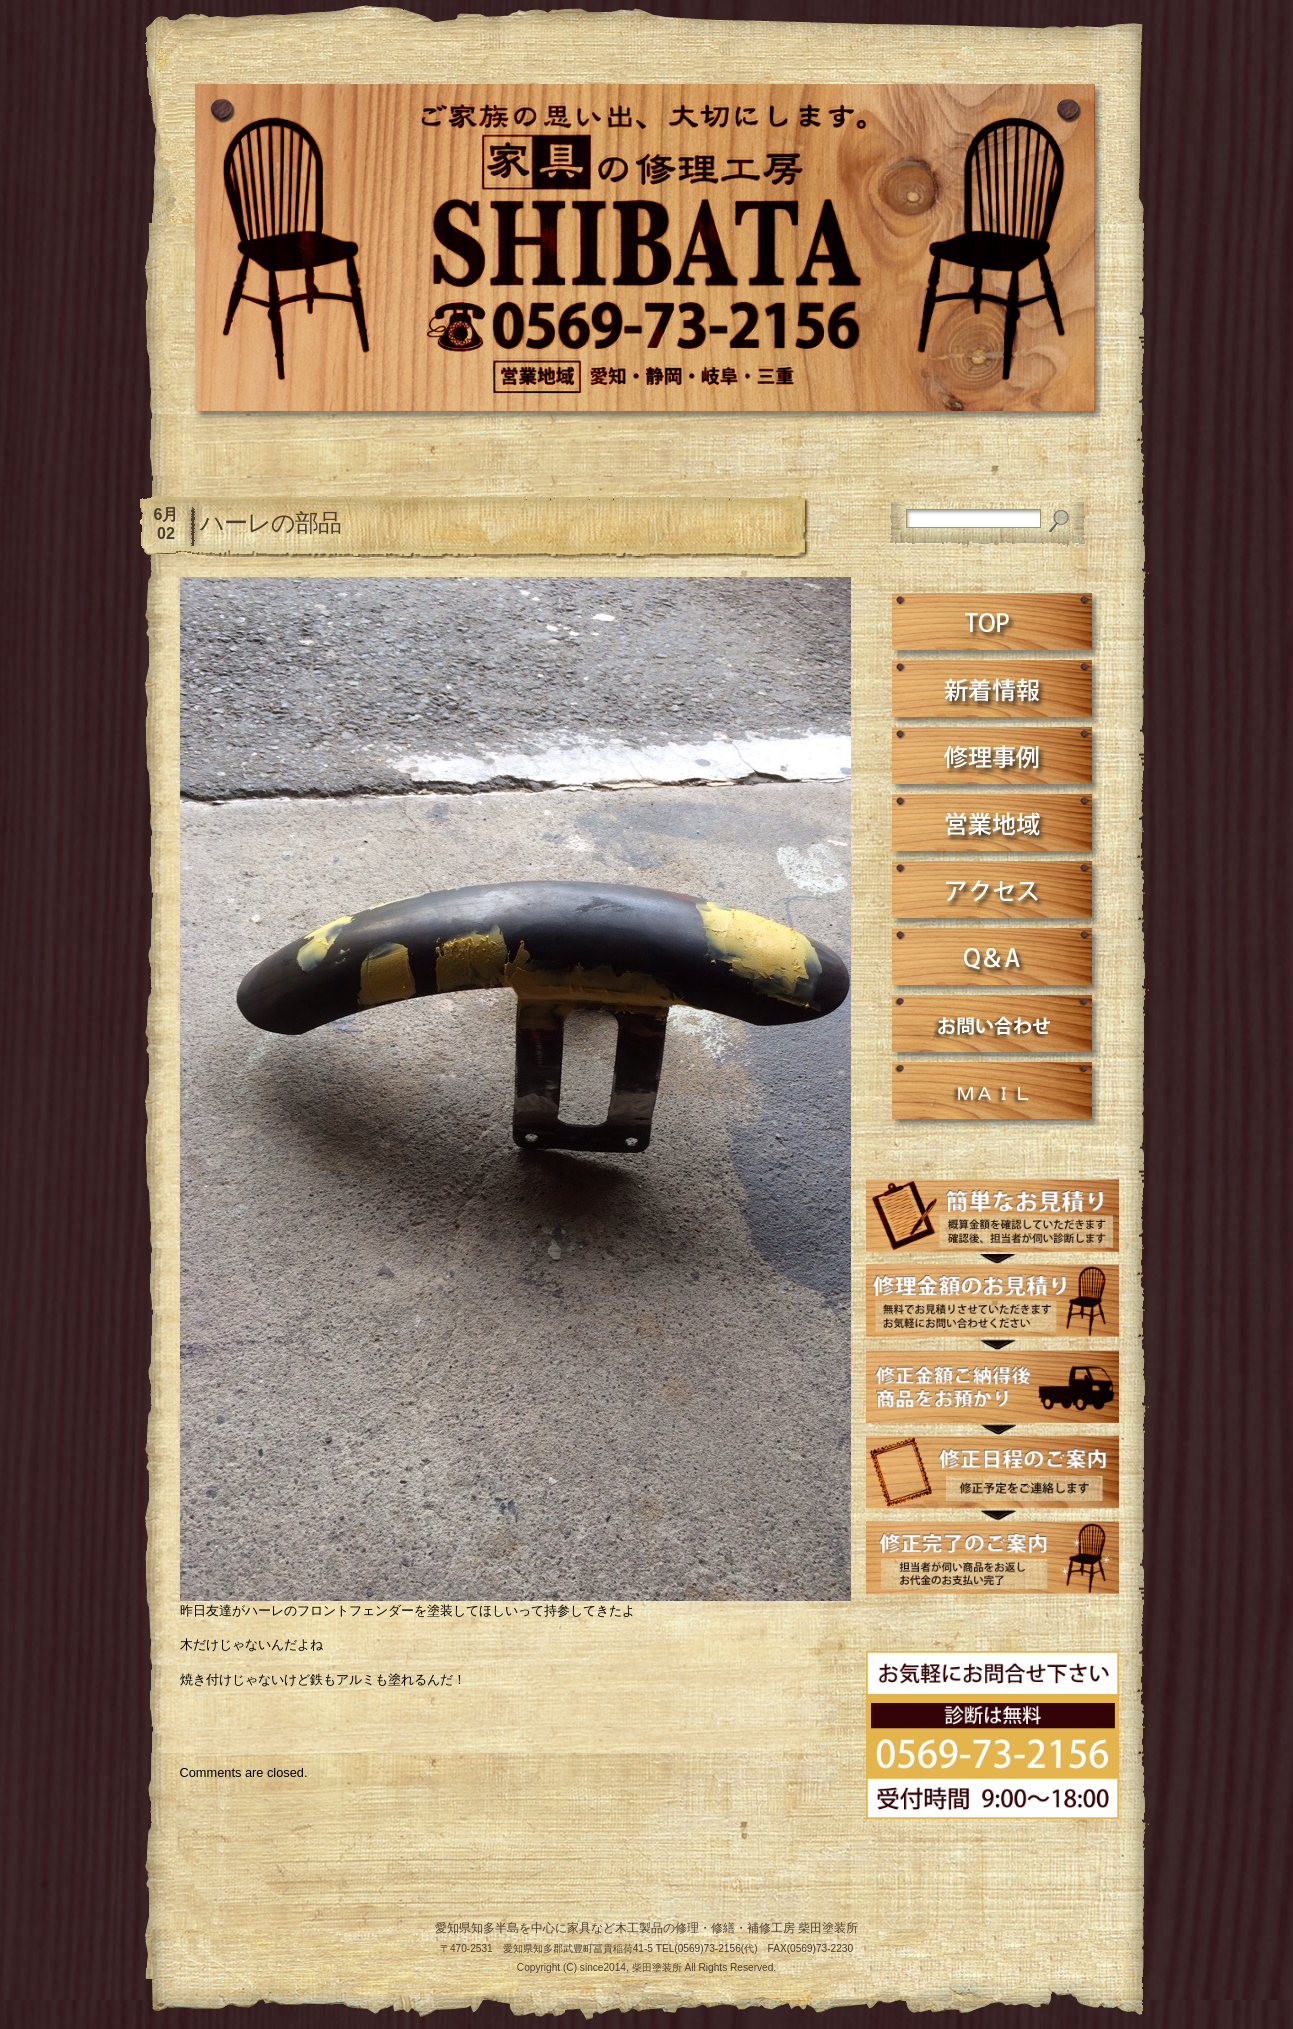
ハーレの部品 (270, 522)
